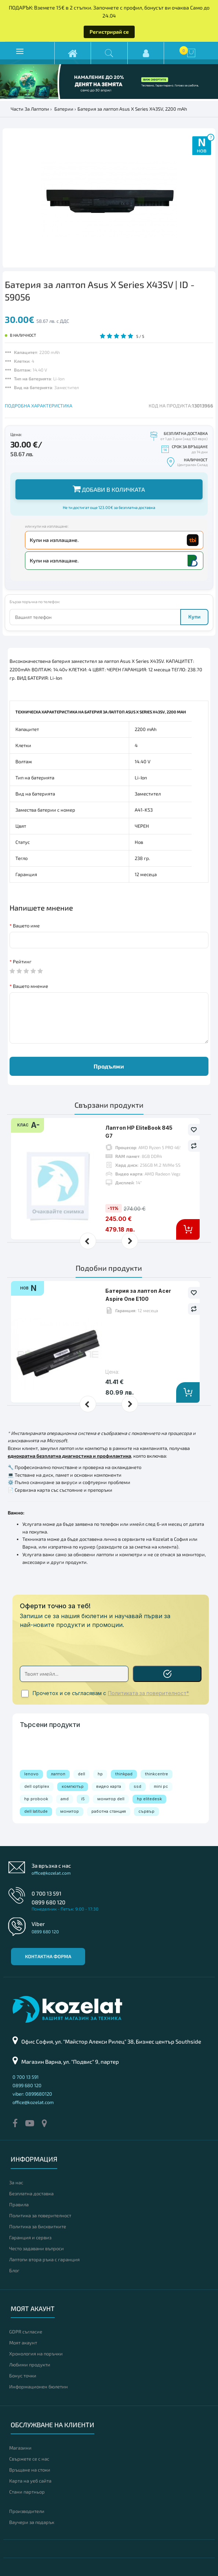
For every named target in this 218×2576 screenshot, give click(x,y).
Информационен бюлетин (38, 2386)
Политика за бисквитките (37, 2226)
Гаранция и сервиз (30, 2237)
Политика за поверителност (40, 2215)
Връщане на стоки (29, 2470)
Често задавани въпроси (36, 2248)
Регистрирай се (109, 32)
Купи (194, 616)
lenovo (31, 1773)
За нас (16, 2182)
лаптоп (58, 1773)
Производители (26, 2511)
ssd (137, 1786)
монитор (69, 1811)
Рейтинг (22, 961)
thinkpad (123, 1773)
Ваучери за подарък (31, 2522)
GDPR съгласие (25, 2332)
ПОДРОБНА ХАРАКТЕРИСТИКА (38, 406)
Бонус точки (22, 2375)
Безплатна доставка (31, 2193)
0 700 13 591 (46, 1893)
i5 (83, 1798)
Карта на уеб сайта (30, 2481)
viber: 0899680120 (32, 2094)
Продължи (109, 1066)
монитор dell (110, 1798)
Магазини (20, 2448)
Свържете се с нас (29, 2459)
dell (81, 1773)
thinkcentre (156, 1773)
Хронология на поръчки (36, 2354)
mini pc (161, 1786)
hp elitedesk (149, 1798)
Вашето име (26, 926)
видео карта (108, 1786)
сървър (146, 1811)
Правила (19, 2204)
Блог (14, 2270)
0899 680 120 (48, 1902)
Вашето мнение (30, 986)
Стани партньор (27, 2492)
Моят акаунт (23, 2343)
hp (100, 1773)
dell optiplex (36, 1786)
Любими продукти (29, 2365)
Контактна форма (48, 1956)
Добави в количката (109, 488)
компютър (73, 1786)
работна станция (108, 1811)
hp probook (36, 1798)
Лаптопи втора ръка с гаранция (44, 2259)
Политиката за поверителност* (148, 1693)
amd (65, 1798)
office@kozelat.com (51, 1872)
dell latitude (36, 1811)
